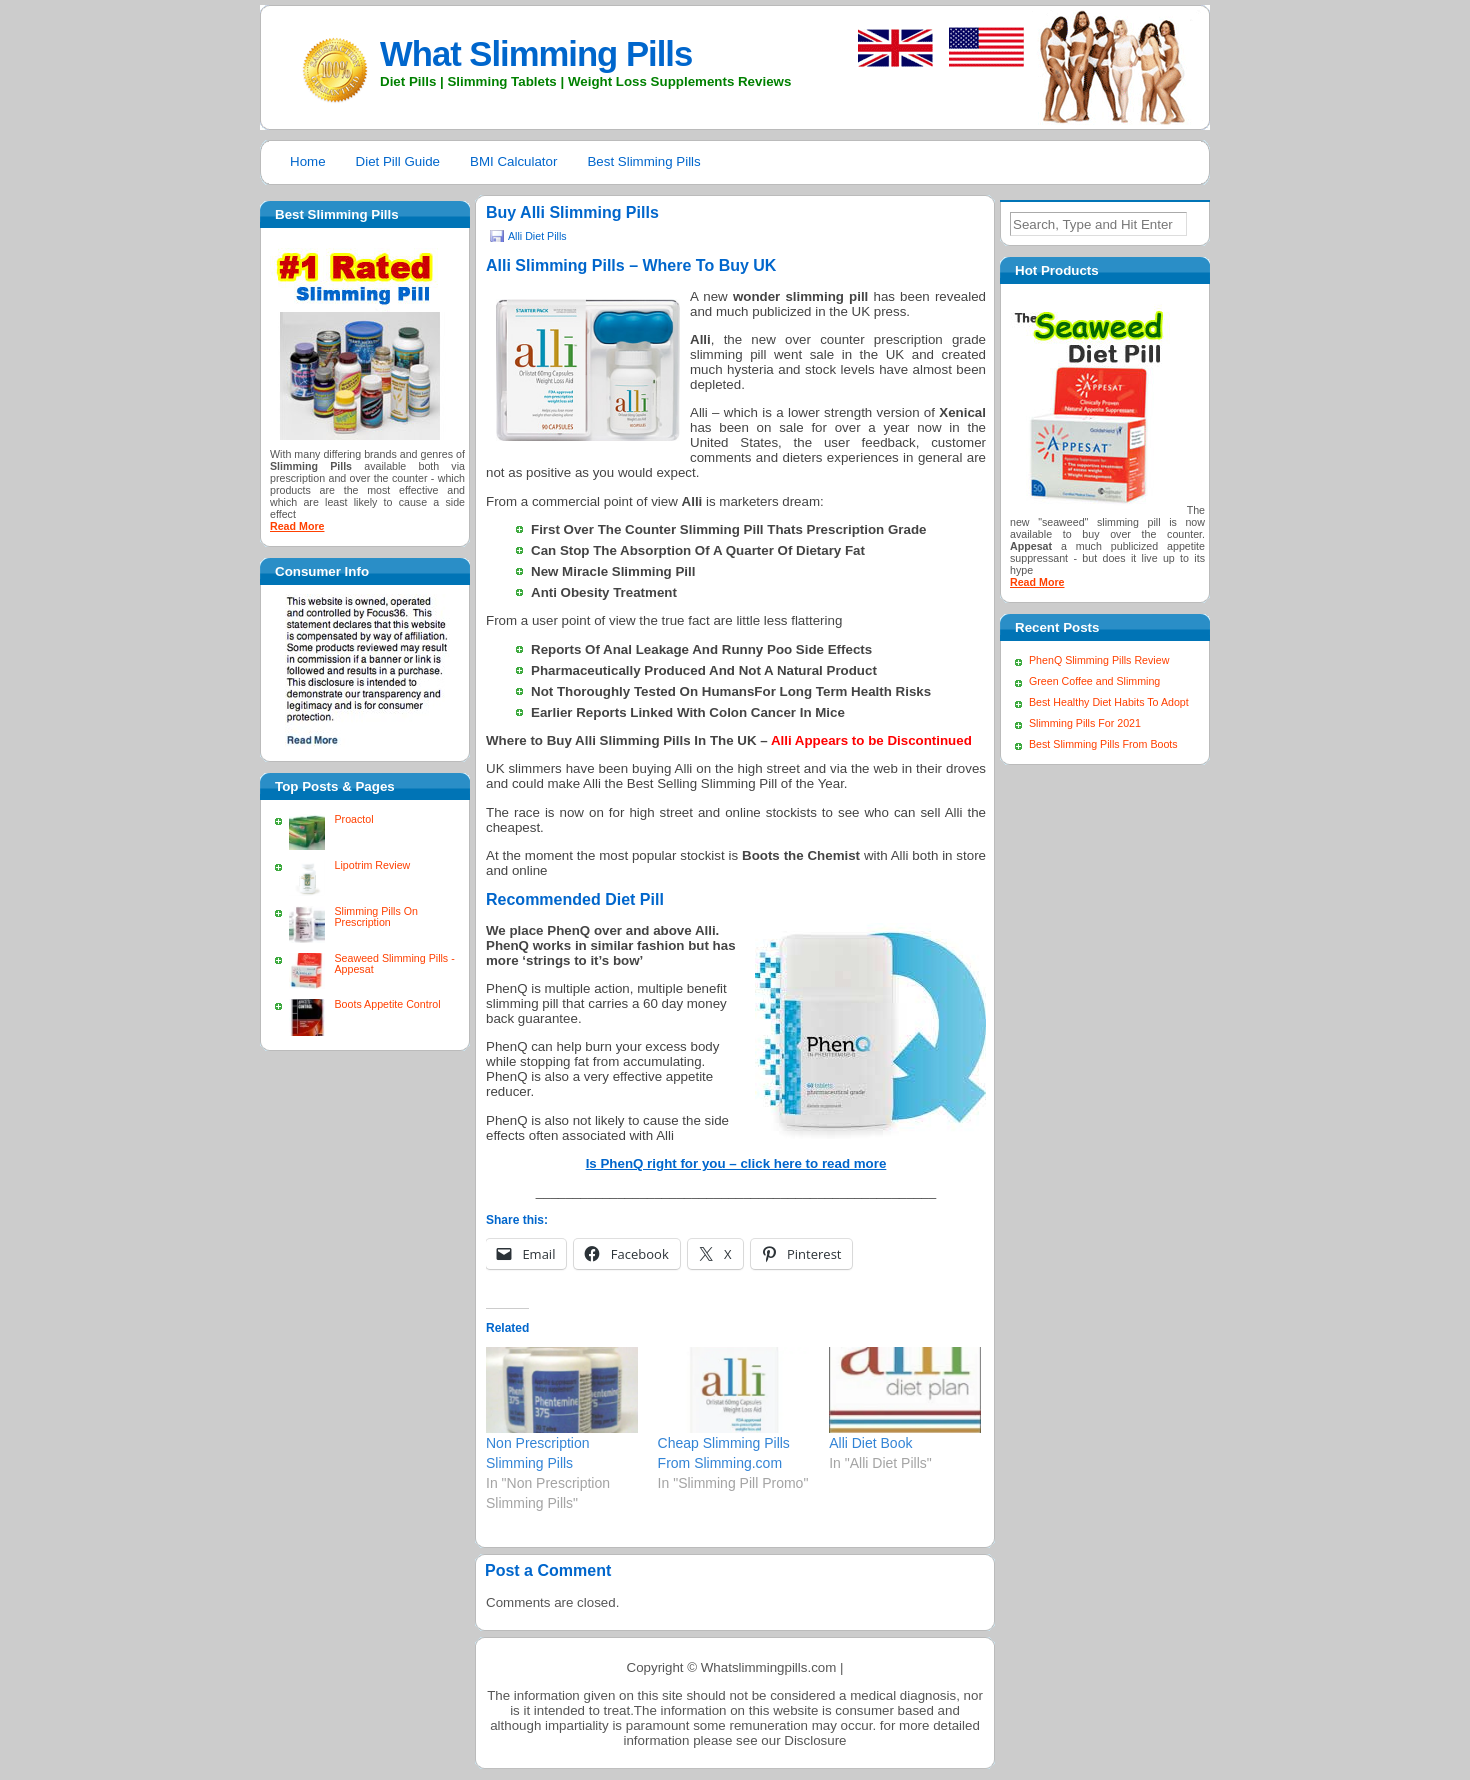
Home (308, 161)
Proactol (353, 819)
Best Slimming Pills (643, 161)
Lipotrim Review (372, 865)
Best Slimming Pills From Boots (1103, 744)
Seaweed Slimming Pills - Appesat (394, 963)
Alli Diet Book (870, 1443)
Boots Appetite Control (387, 1004)
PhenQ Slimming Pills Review (1099, 660)
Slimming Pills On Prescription (376, 916)
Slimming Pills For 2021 (1085, 723)
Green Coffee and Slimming (1094, 681)
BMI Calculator (513, 161)
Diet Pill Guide (398, 161)
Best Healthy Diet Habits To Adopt (1109, 702)
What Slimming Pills (536, 54)
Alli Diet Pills (537, 236)
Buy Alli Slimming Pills (572, 212)
